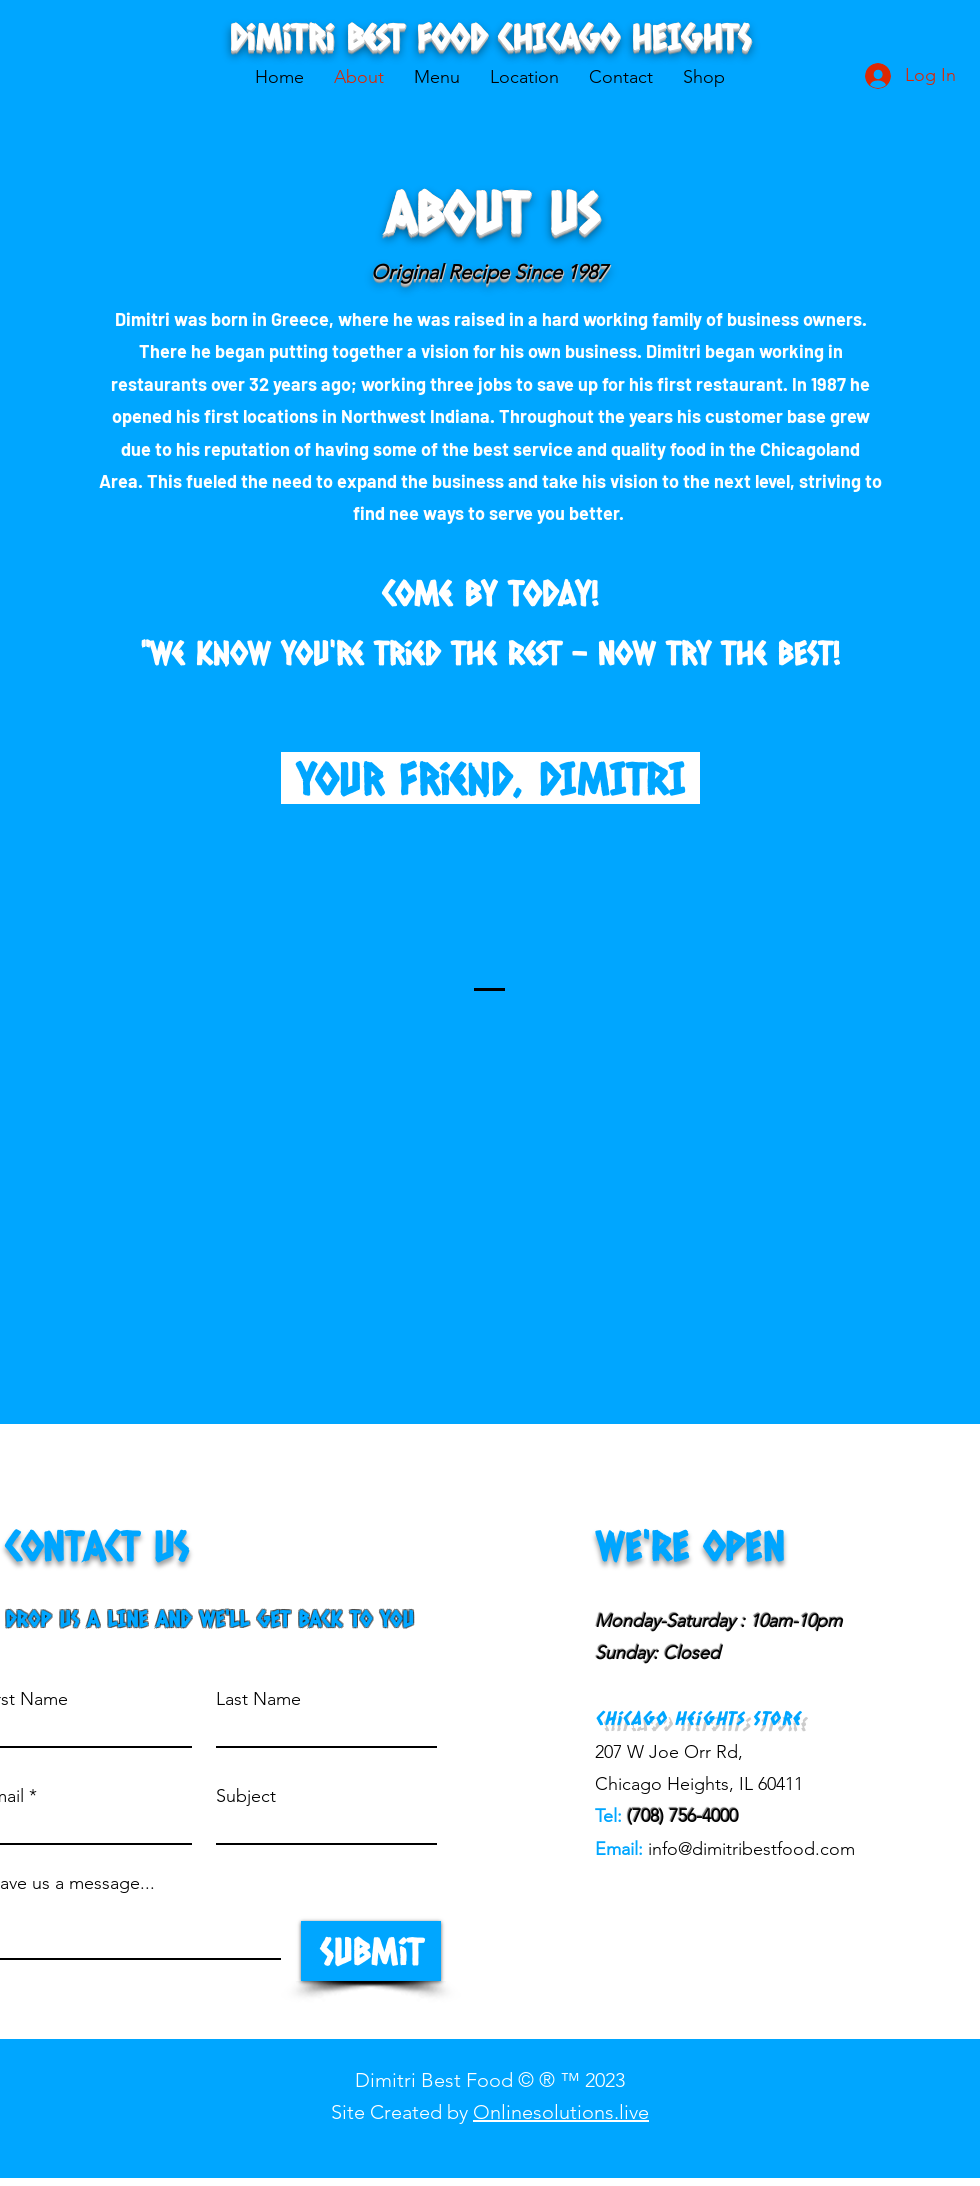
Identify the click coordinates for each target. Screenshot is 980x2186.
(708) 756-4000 (682, 1816)
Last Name (258, 1699)
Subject (246, 1796)
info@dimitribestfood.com (751, 1849)
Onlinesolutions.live (561, 2112)
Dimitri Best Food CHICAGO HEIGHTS (489, 36)
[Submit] (371, 1951)
